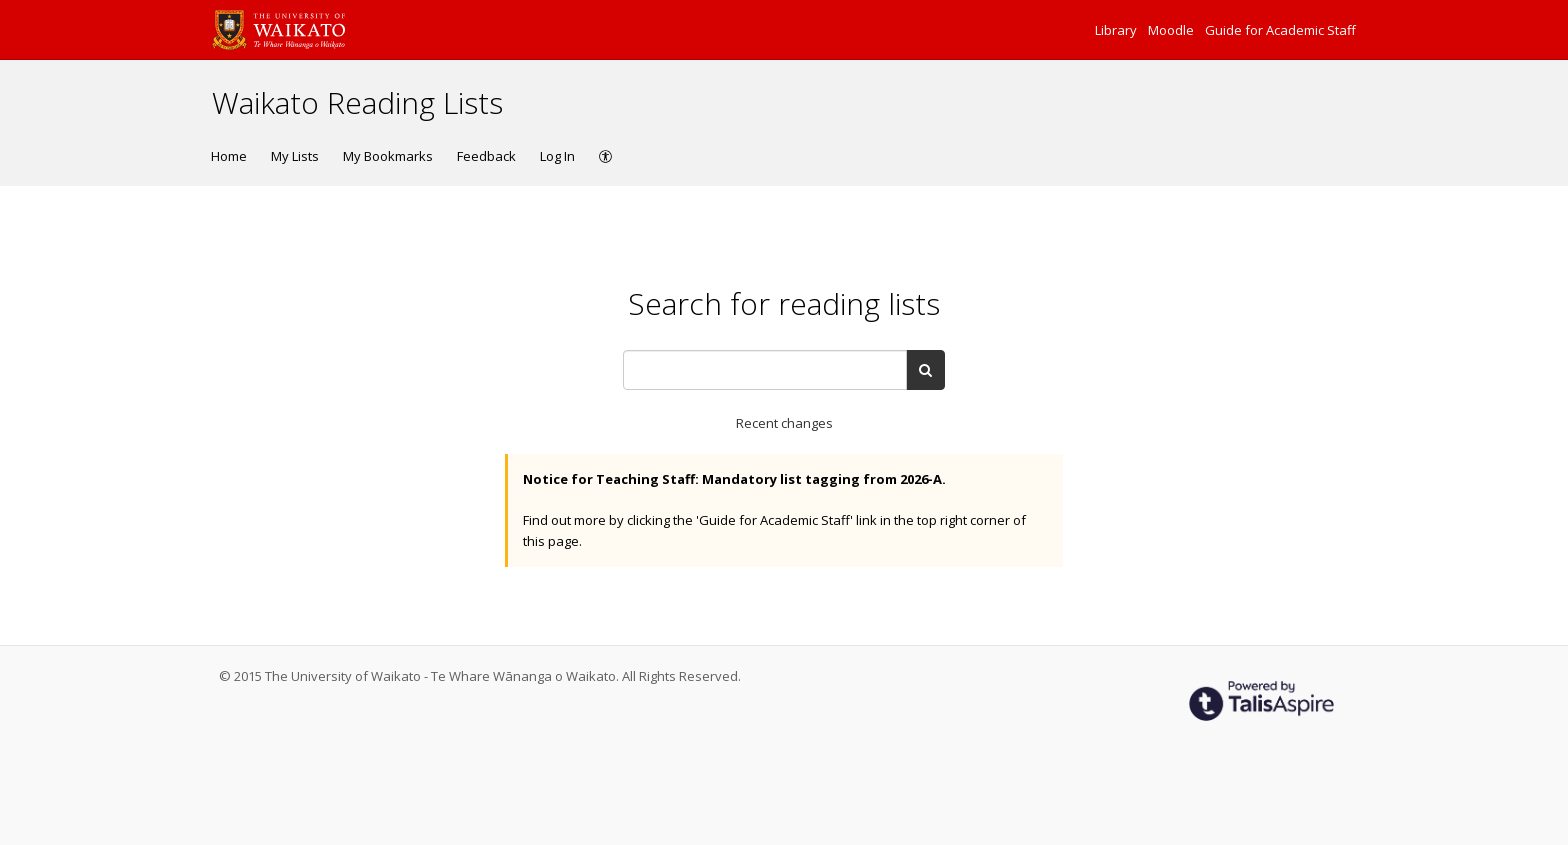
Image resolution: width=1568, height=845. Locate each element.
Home (229, 156)
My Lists (295, 156)
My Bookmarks (388, 156)
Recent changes (784, 423)
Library (1117, 30)
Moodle (1172, 30)
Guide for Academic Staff (1280, 30)
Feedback (486, 156)
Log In (557, 156)
